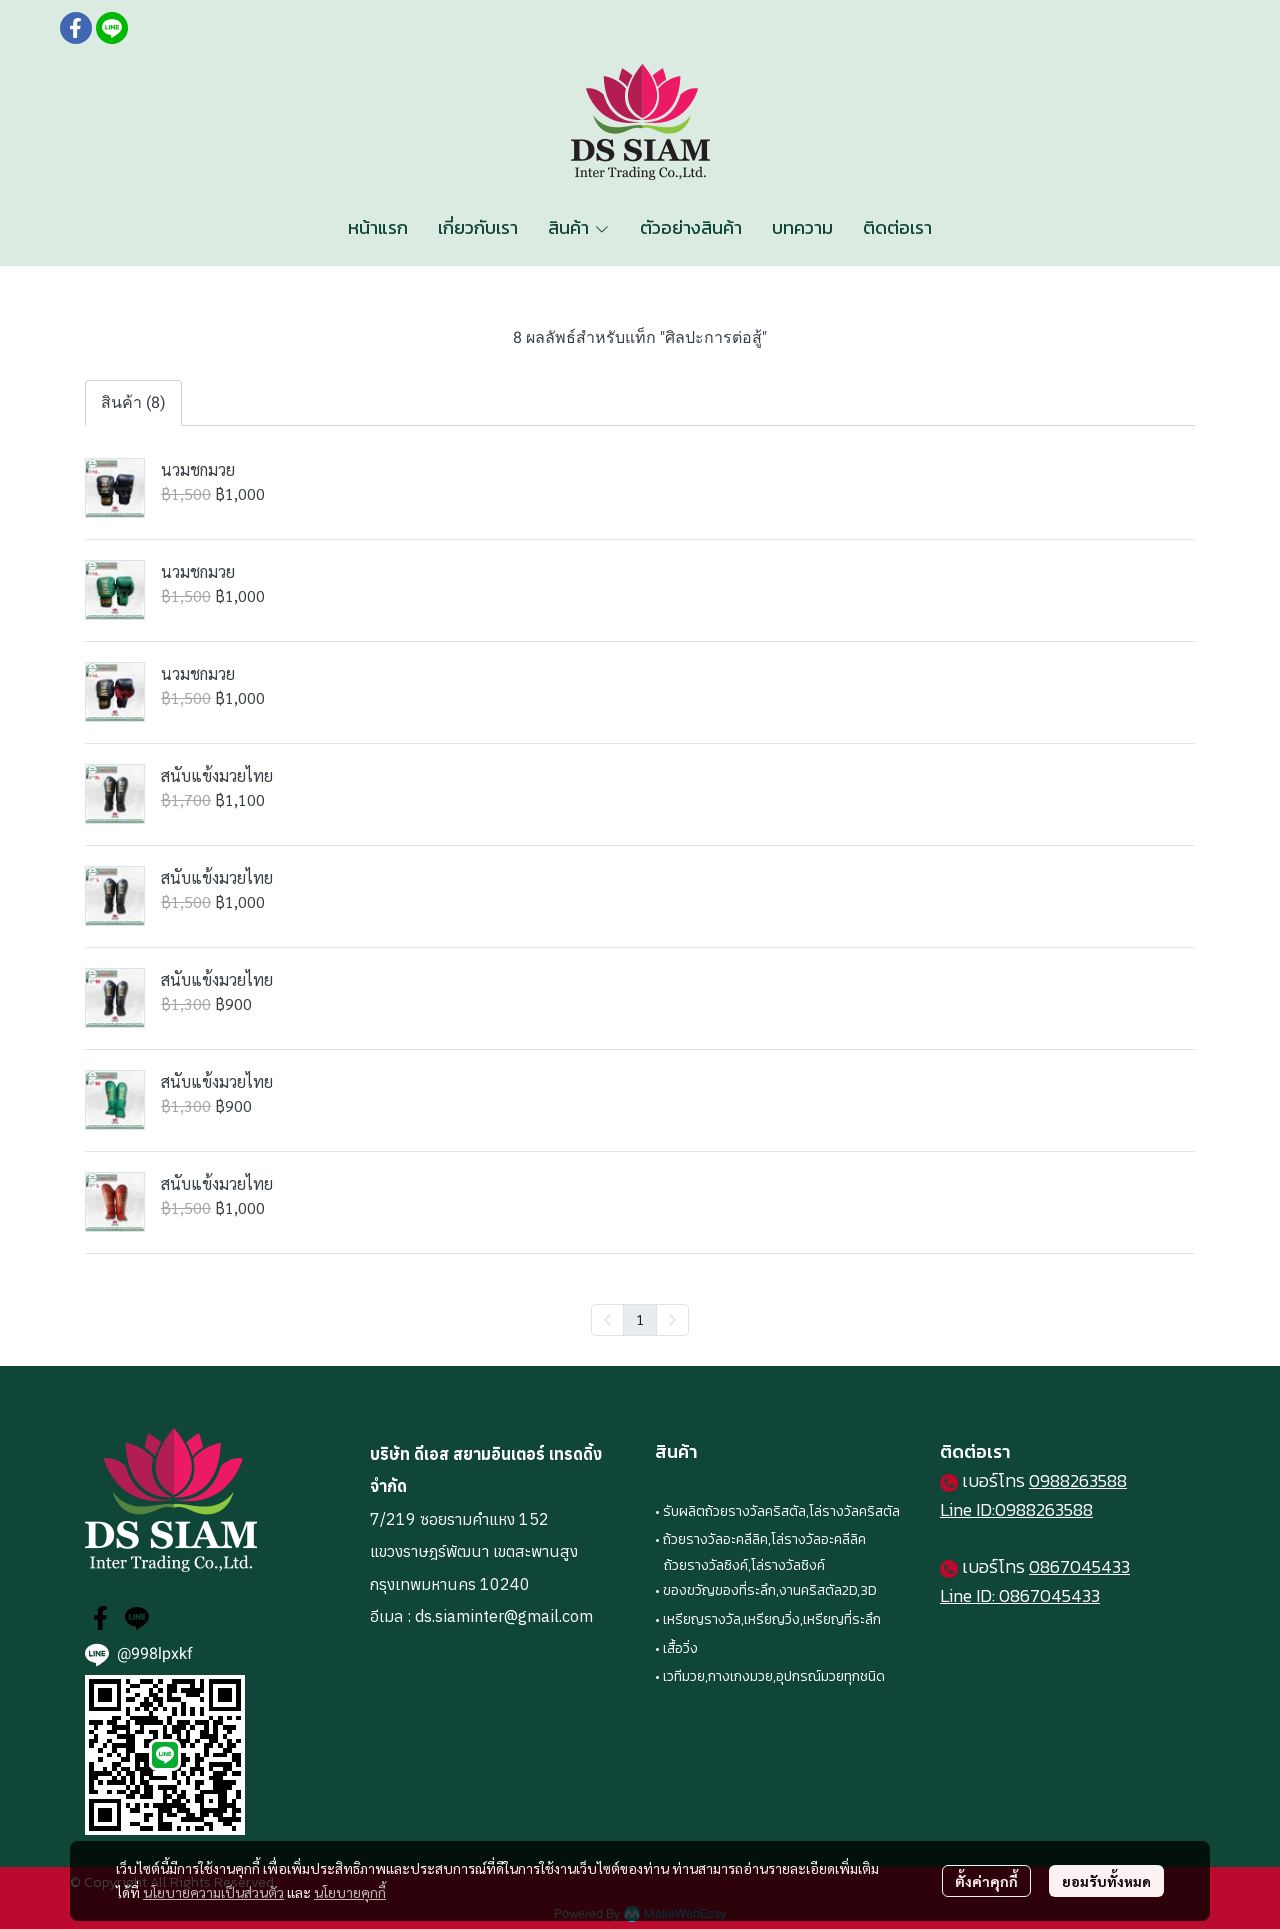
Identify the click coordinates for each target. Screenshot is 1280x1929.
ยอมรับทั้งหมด (1106, 1881)
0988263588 (1078, 1480)
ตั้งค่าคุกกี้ (986, 1881)
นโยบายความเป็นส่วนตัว (213, 1892)
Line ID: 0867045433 (1020, 1595)
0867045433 (1079, 1566)
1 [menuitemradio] (640, 1319)
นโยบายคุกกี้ (350, 1892)
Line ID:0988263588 (1016, 1509)
